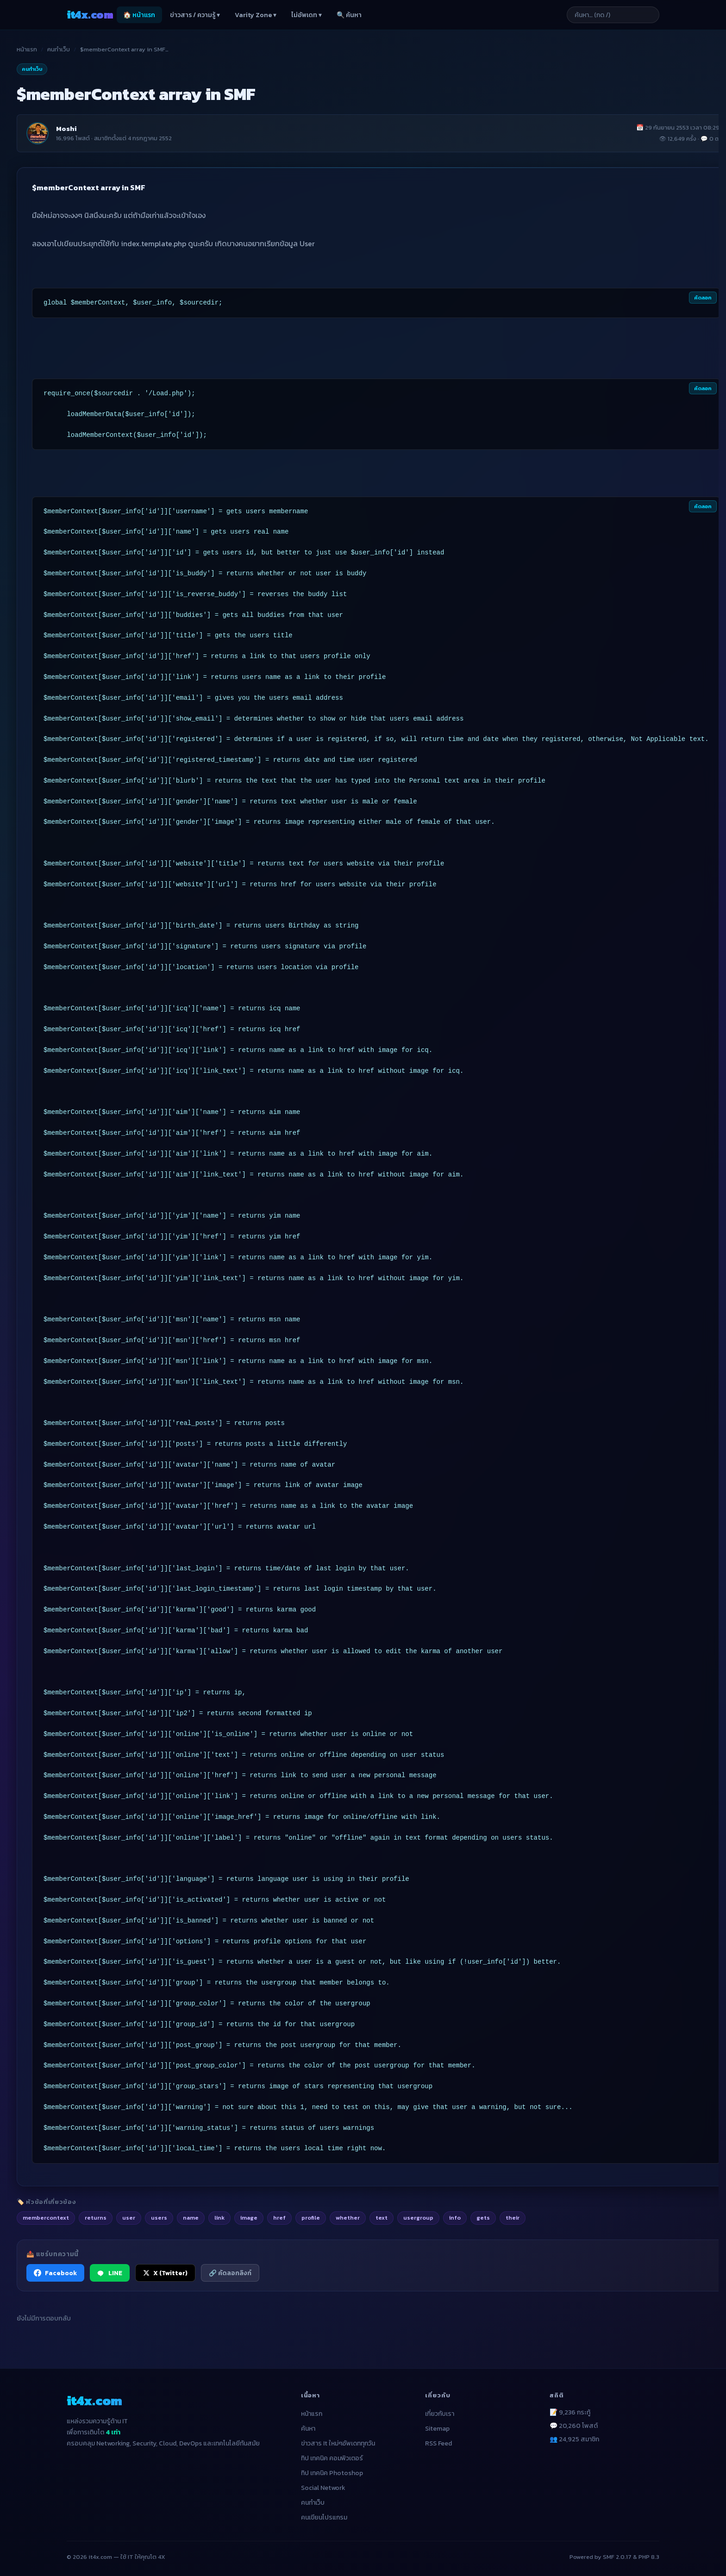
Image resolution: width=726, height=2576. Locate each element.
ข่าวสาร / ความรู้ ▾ (195, 15)
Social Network (323, 2488)
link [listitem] (219, 2217)
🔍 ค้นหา (349, 15)
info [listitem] (455, 2217)
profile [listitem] (310, 2217)
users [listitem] (159, 2217)
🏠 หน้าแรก (139, 15)
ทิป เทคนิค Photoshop (332, 2473)
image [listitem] (248, 2217)
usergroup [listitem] (418, 2217)
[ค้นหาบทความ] (613, 14)
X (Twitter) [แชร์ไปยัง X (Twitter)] (165, 2272)
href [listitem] (279, 2217)
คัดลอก (703, 297)
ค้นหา (308, 2428)
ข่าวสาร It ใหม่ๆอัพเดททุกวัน (338, 2443)
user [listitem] (128, 2217)
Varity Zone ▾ (255, 15)
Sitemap (437, 2428)
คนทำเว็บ (58, 49)
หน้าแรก (27, 49)
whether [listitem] (348, 2217)
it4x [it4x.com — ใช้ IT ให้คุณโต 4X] (90, 14)
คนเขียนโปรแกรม (324, 2517)
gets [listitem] (483, 2217)
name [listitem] (191, 2217)
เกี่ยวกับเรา (439, 2414)
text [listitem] (382, 2217)
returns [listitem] (95, 2217)
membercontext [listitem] (46, 2217)
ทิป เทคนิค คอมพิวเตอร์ (332, 2458)
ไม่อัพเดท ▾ (306, 15)
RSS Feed (438, 2443)
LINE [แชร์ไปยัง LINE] (109, 2272)
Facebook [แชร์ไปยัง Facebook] (55, 2272)
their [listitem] (512, 2217)
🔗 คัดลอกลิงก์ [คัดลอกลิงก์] (230, 2272)
